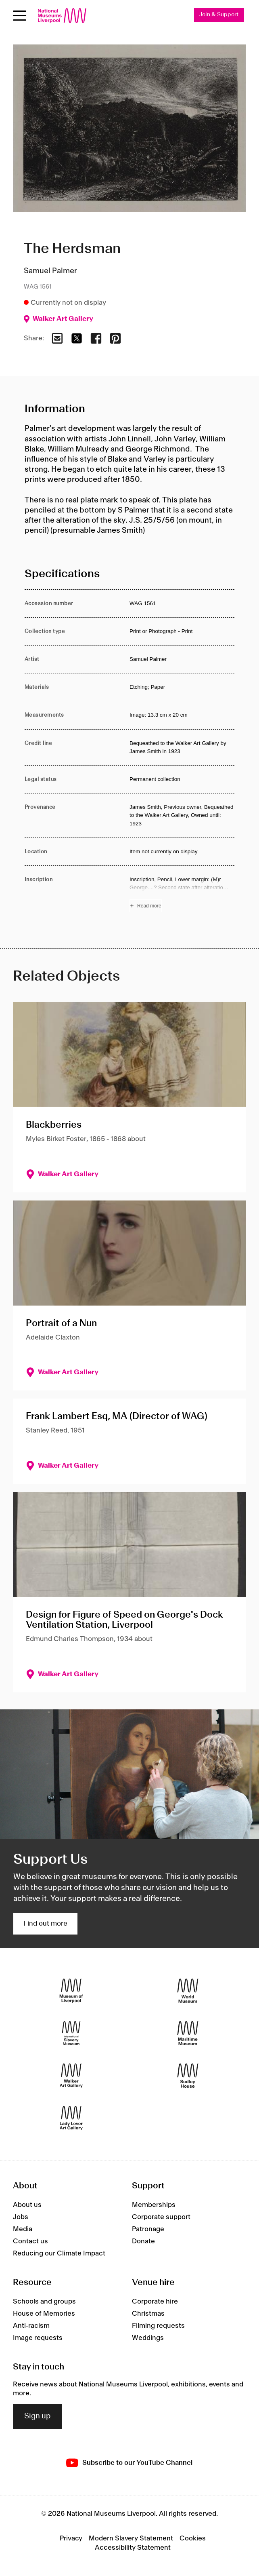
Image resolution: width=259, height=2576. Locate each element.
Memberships (153, 2205)
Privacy (71, 2538)
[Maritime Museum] (188, 2033)
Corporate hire (155, 2301)
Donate (143, 2241)
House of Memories (44, 2313)
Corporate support (161, 2217)
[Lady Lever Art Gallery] (71, 2118)
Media (22, 2229)
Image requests (38, 2338)
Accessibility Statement (133, 2547)
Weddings (148, 2338)
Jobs (20, 2217)
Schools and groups (44, 2301)
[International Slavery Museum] (71, 2033)
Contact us (30, 2241)
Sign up (37, 2416)
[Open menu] (19, 15)
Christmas (148, 2313)
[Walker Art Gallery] (71, 2075)
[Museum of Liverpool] (71, 1990)
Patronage (148, 2229)
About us (27, 2205)
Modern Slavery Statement (131, 2538)
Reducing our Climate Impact (59, 2253)
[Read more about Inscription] (182, 894)
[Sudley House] (188, 2075)
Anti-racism (31, 2325)
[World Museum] (188, 1990)
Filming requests (158, 2325)
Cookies (193, 2538)
